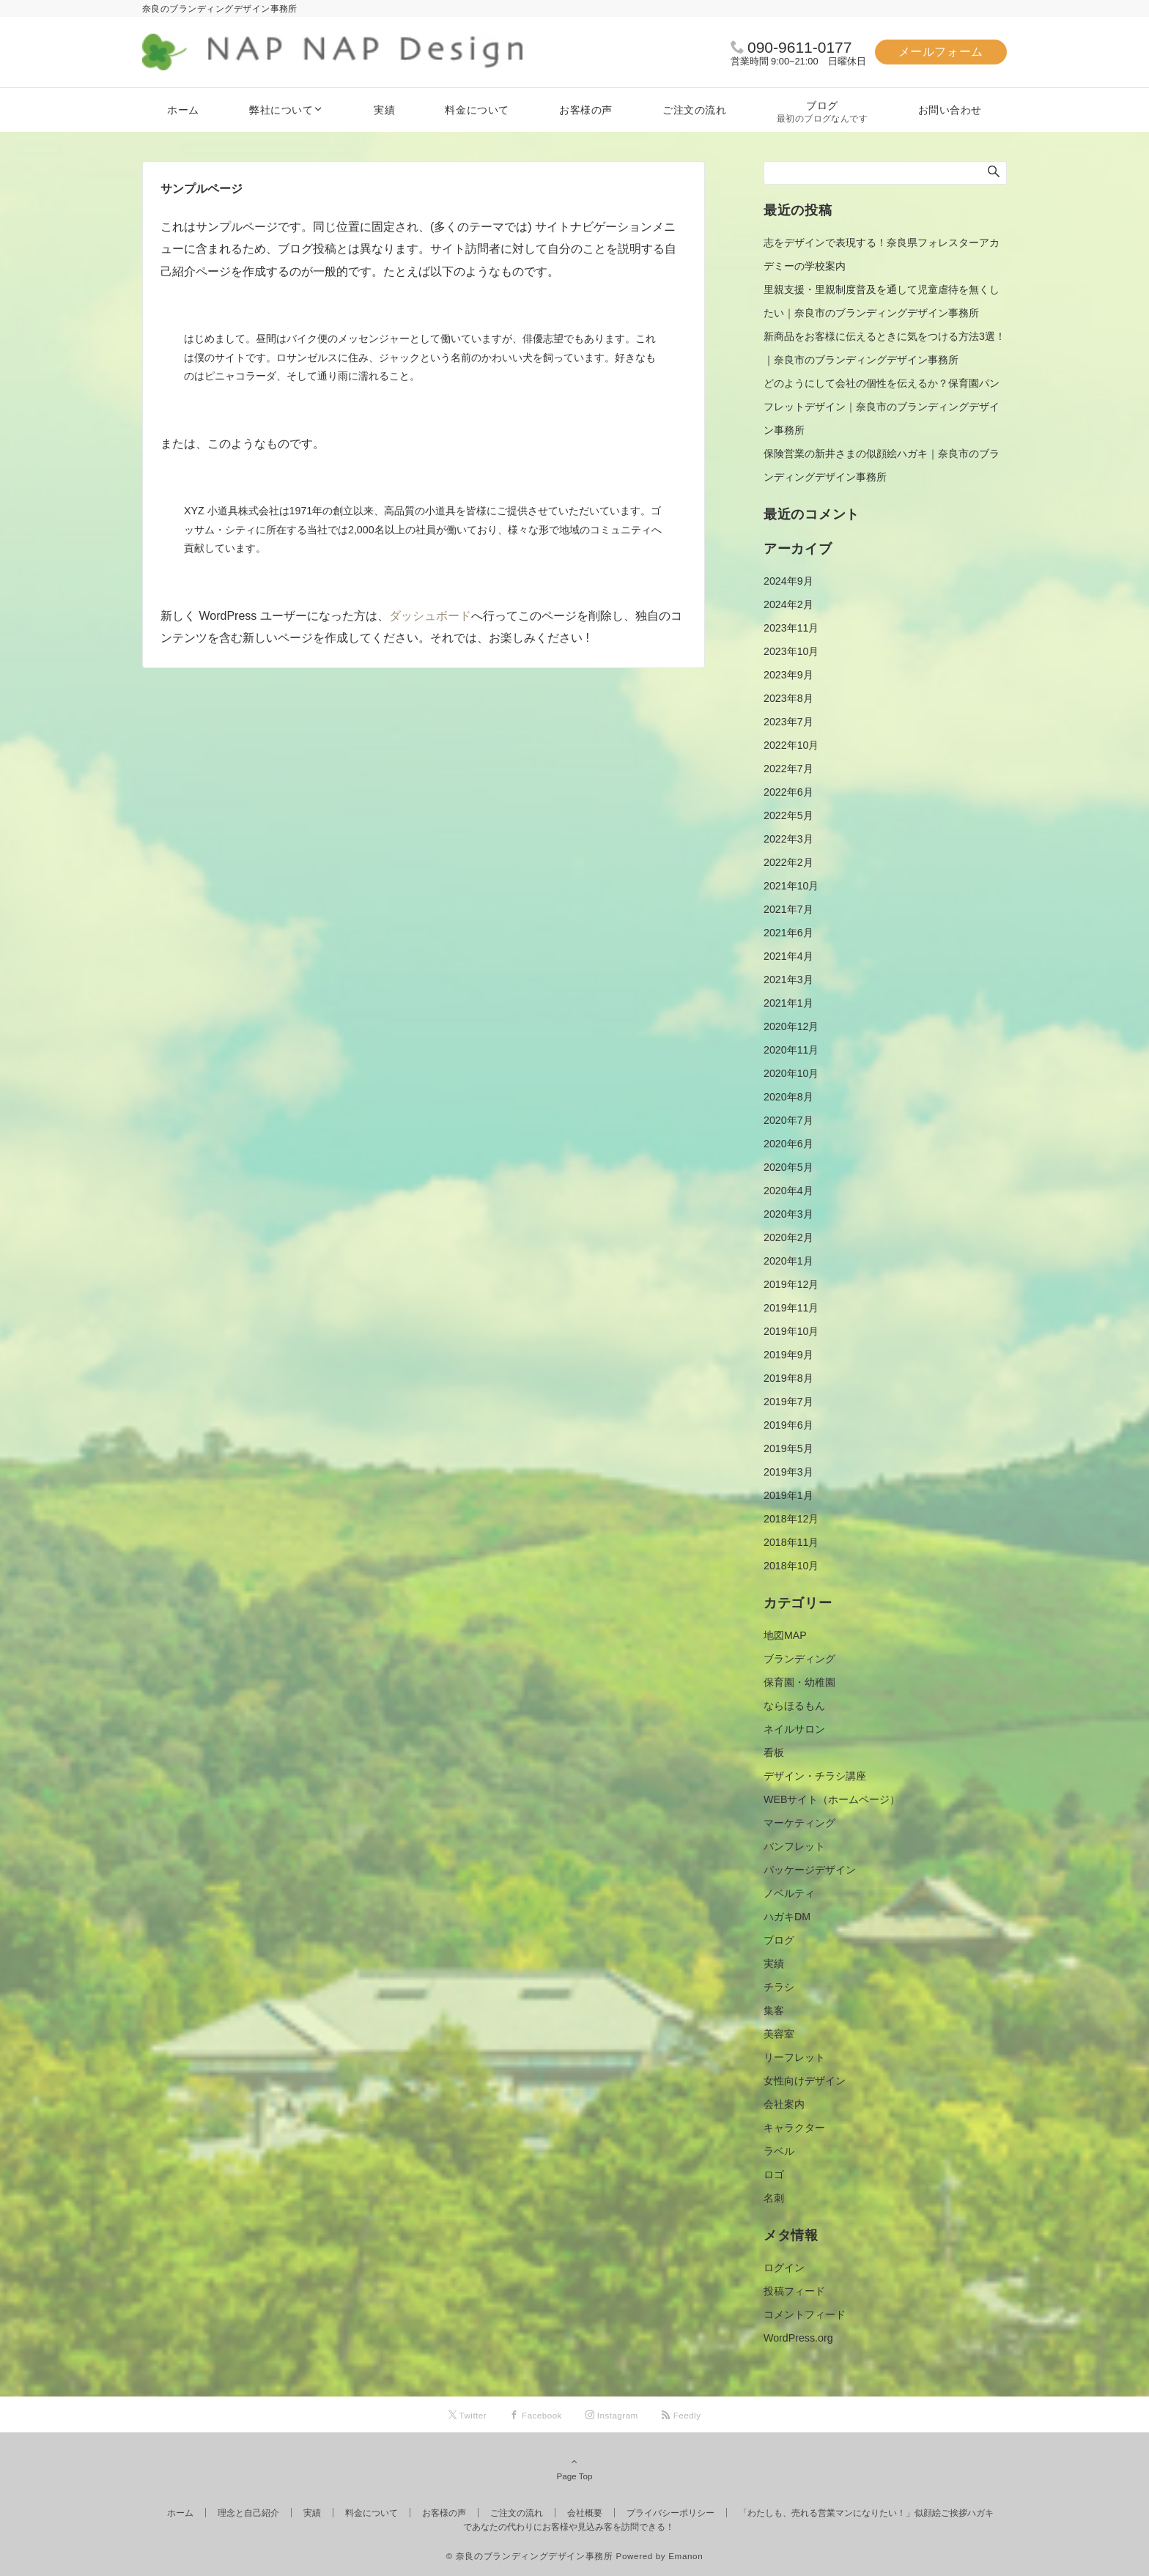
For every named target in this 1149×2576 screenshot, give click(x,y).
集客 (774, 2010)
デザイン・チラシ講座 (815, 1776)
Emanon (685, 2556)
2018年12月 (791, 1519)
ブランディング (799, 1659)
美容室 (779, 2034)
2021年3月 (788, 979)
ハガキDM (787, 1916)
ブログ (779, 1940)
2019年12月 (791, 1284)
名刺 (774, 2198)
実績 (774, 1963)
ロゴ (774, 2174)
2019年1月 (788, 1495)
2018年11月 (791, 1542)
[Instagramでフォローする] (611, 2415)
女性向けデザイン (805, 2081)
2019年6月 (788, 1425)
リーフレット (794, 2057)
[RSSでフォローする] (681, 2415)
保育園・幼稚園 (799, 1682)
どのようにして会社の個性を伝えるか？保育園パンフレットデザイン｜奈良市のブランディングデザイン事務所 (882, 406)
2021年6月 (788, 933)
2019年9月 (788, 1355)
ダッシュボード (430, 616)
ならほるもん (794, 1705)
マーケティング (799, 1823)
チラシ (779, 1987)
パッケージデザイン (810, 1870)
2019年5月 (788, 1448)
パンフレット (794, 1846)
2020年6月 (788, 1144)
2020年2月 (788, 1237)
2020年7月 (788, 1120)
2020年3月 (788, 1214)
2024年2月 (788, 604)
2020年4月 (788, 1190)
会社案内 (784, 2104)
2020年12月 (791, 1026)
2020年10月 (791, 1073)
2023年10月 (791, 651)
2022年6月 (788, 792)
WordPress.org (798, 2338)
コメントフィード (805, 2314)
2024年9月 (788, 581)
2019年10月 (791, 1331)
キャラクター (794, 2127)
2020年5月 (788, 1167)
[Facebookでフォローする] (536, 2415)
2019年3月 (788, 1472)
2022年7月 (788, 768)
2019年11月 (791, 1308)
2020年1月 (788, 1261)
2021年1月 (788, 1003)
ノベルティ (789, 1893)
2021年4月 (788, 956)
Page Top (574, 2468)
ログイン (784, 2267)
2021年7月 (788, 909)
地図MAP (785, 1635)
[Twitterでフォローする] (467, 2415)
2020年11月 (791, 1050)
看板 (774, 1752)
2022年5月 (788, 815)
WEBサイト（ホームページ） (832, 1799)
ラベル (779, 2151)
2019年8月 (788, 1378)
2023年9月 (788, 675)
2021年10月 (791, 886)
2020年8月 (788, 1097)
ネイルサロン (794, 1729)
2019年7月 (788, 1401)
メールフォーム (940, 51)
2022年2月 (788, 862)
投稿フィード (794, 2291)
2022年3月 (788, 839)
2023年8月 (788, 698)
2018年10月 (791, 1566)
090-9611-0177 (799, 47)
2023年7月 (788, 722)
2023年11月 (791, 628)
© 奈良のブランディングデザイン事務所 (529, 2556)
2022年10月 (791, 745)
